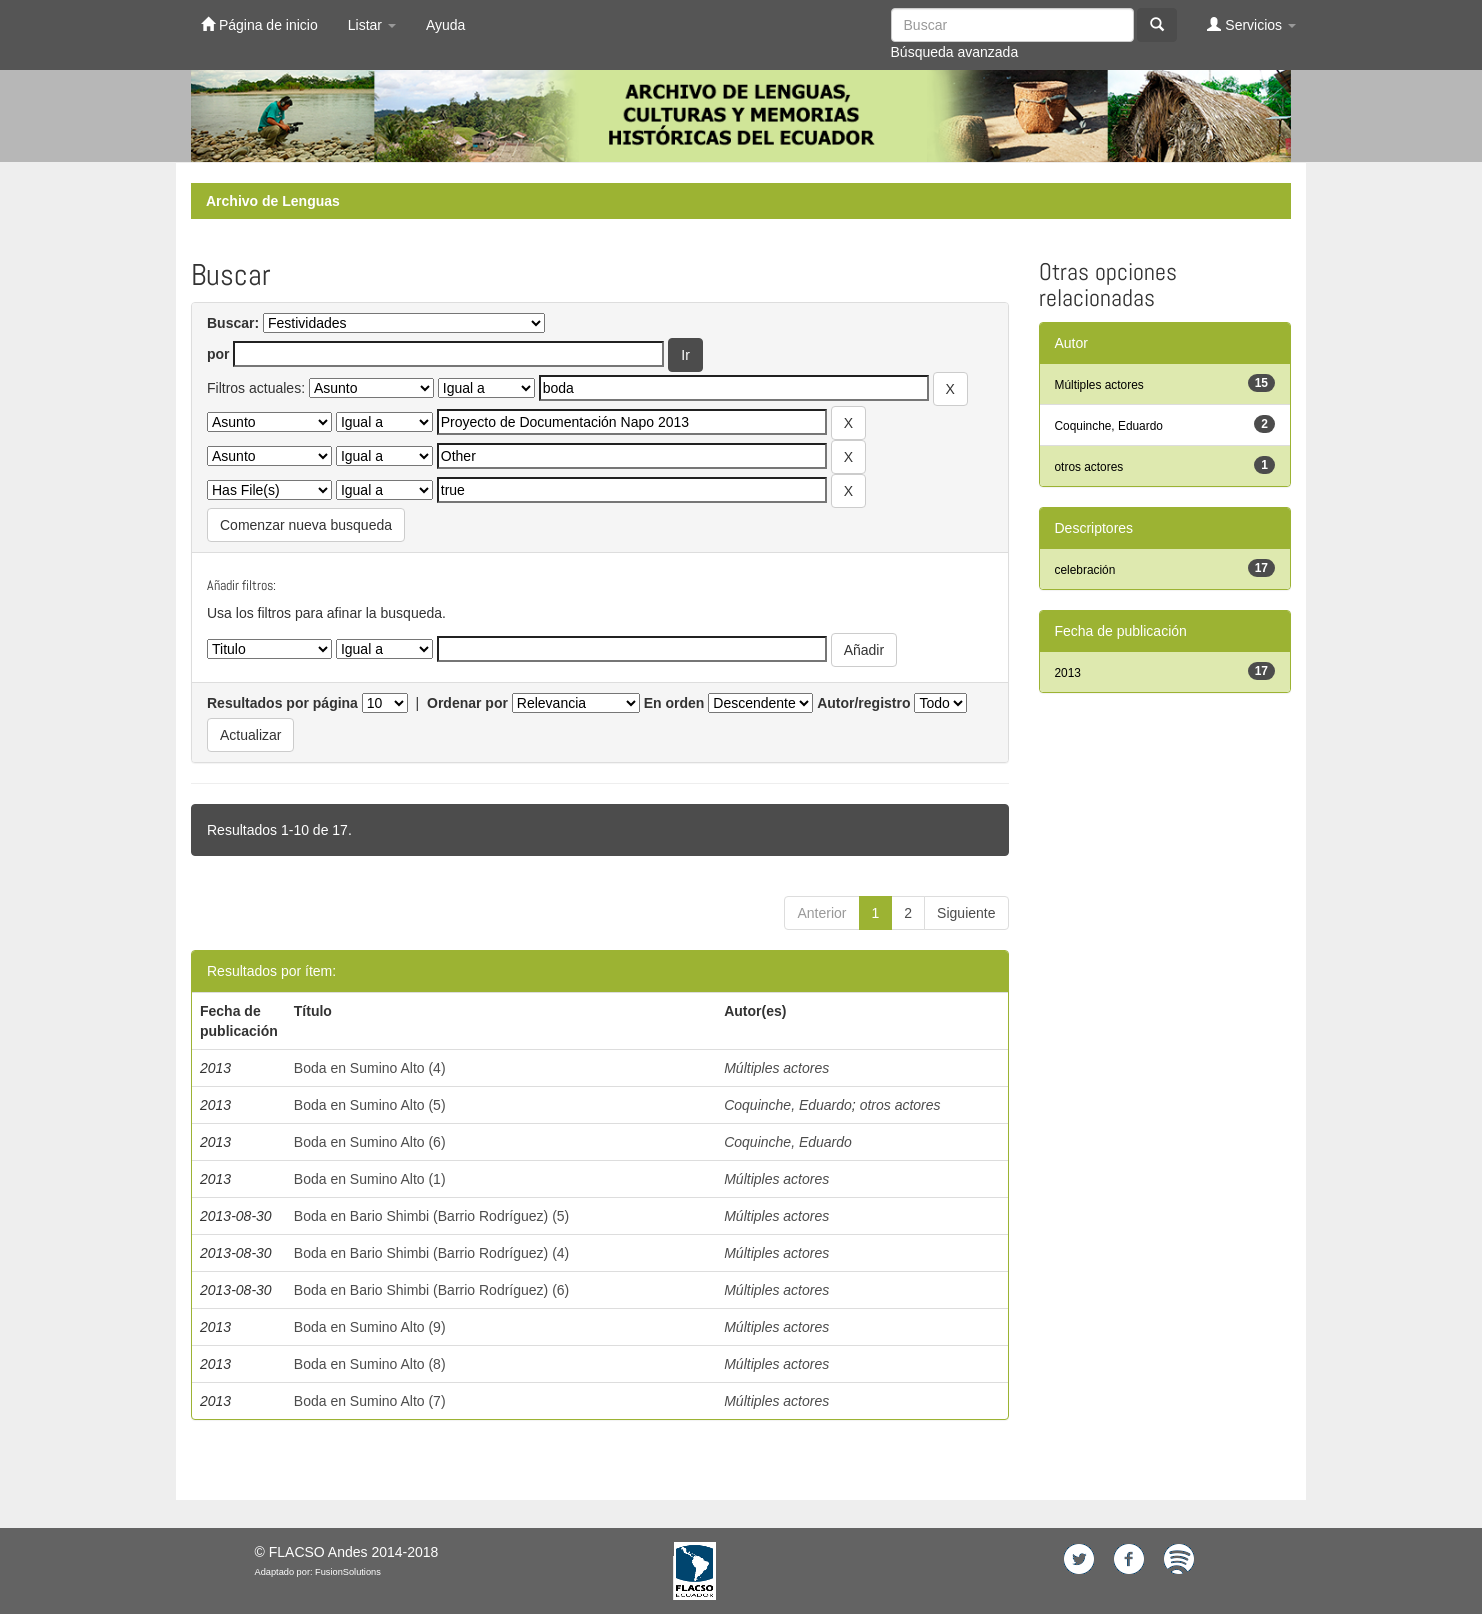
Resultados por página (282, 703)
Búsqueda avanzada (955, 52)
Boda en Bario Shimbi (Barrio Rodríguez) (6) (431, 1290)
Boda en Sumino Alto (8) (370, 1364)
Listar (372, 25)
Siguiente (966, 913)
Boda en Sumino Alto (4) (370, 1068)
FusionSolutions (348, 1572)
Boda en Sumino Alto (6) (370, 1142)
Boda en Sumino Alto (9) (370, 1327)
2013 (1068, 673)
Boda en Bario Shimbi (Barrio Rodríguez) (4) (431, 1253)
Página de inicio (259, 24)
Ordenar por (467, 703)
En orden (674, 703)
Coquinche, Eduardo (788, 1105)
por (218, 354)
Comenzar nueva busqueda (306, 525)
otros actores (900, 1105)
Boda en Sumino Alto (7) (370, 1401)
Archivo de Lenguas (273, 201)
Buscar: (233, 323)
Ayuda (445, 25)
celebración (1085, 570)
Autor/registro (863, 703)
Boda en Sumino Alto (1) (370, 1179)
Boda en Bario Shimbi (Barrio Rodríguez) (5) (431, 1216)
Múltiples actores (776, 1068)
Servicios (1251, 24)
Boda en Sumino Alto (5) (370, 1105)
